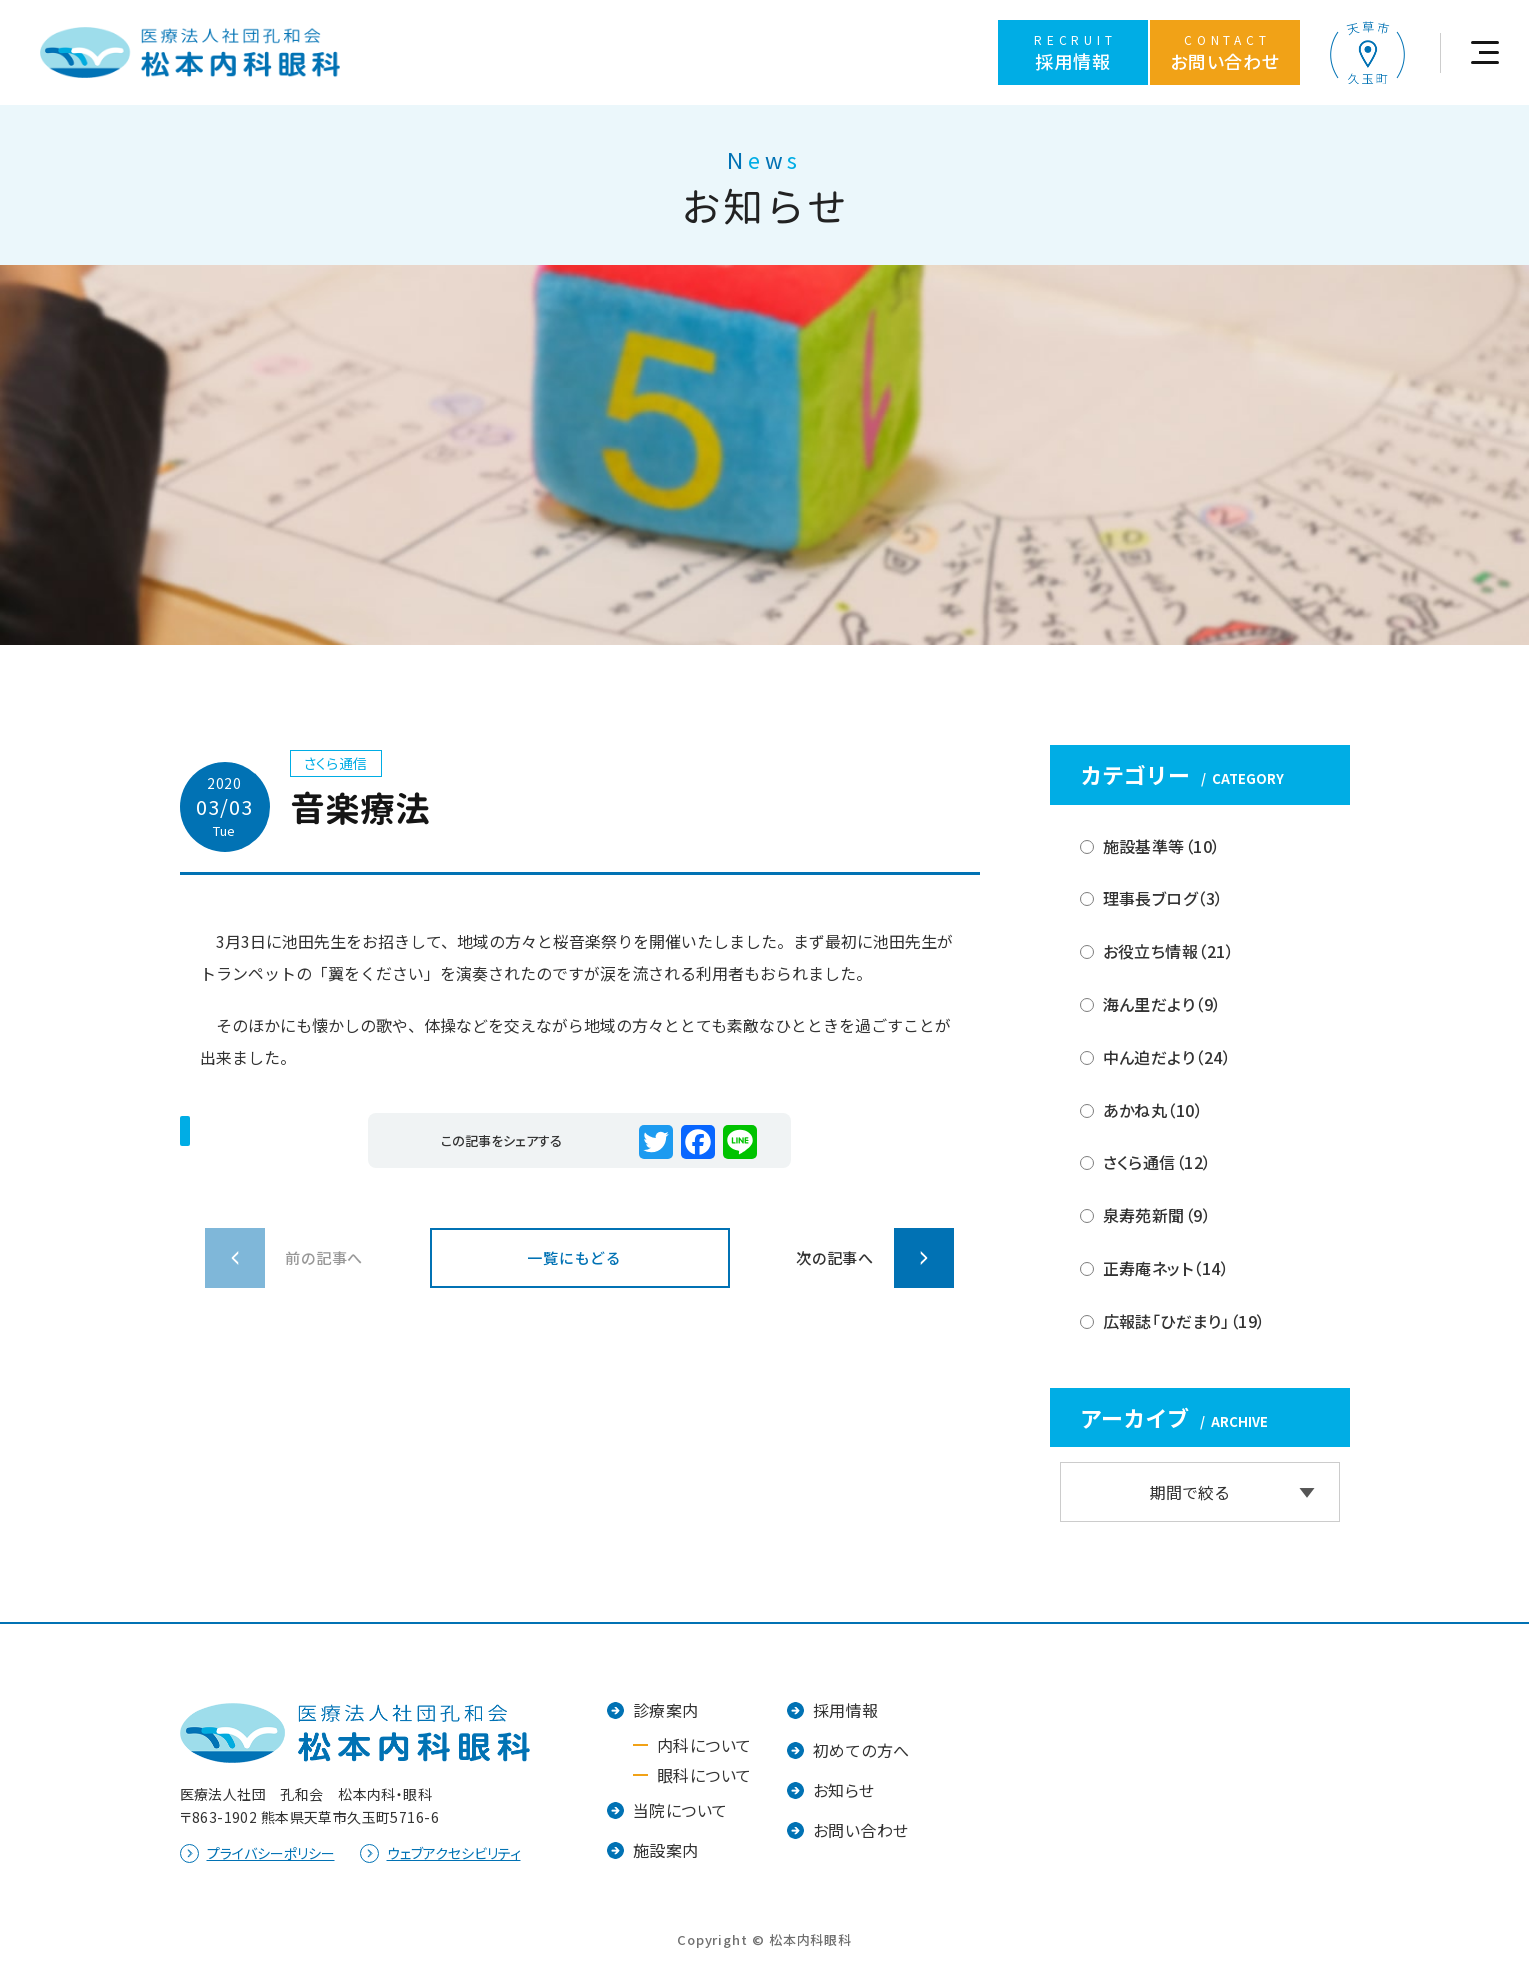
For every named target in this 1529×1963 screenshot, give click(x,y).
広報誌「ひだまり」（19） (1184, 1321)
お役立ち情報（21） (1169, 951)
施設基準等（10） (1162, 846)
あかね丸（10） (1153, 1110)
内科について (704, 1745)
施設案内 (666, 1850)
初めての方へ (861, 1750)
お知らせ (844, 1790)
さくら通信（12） (1157, 1162)
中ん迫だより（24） (1167, 1057)
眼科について (704, 1775)
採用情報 (846, 1710)
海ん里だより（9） (1162, 1004)
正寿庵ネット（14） (1166, 1268)
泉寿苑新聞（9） (1157, 1215)
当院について (680, 1810)
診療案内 (666, 1710)
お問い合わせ (861, 1830)
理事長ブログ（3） (1163, 898)
